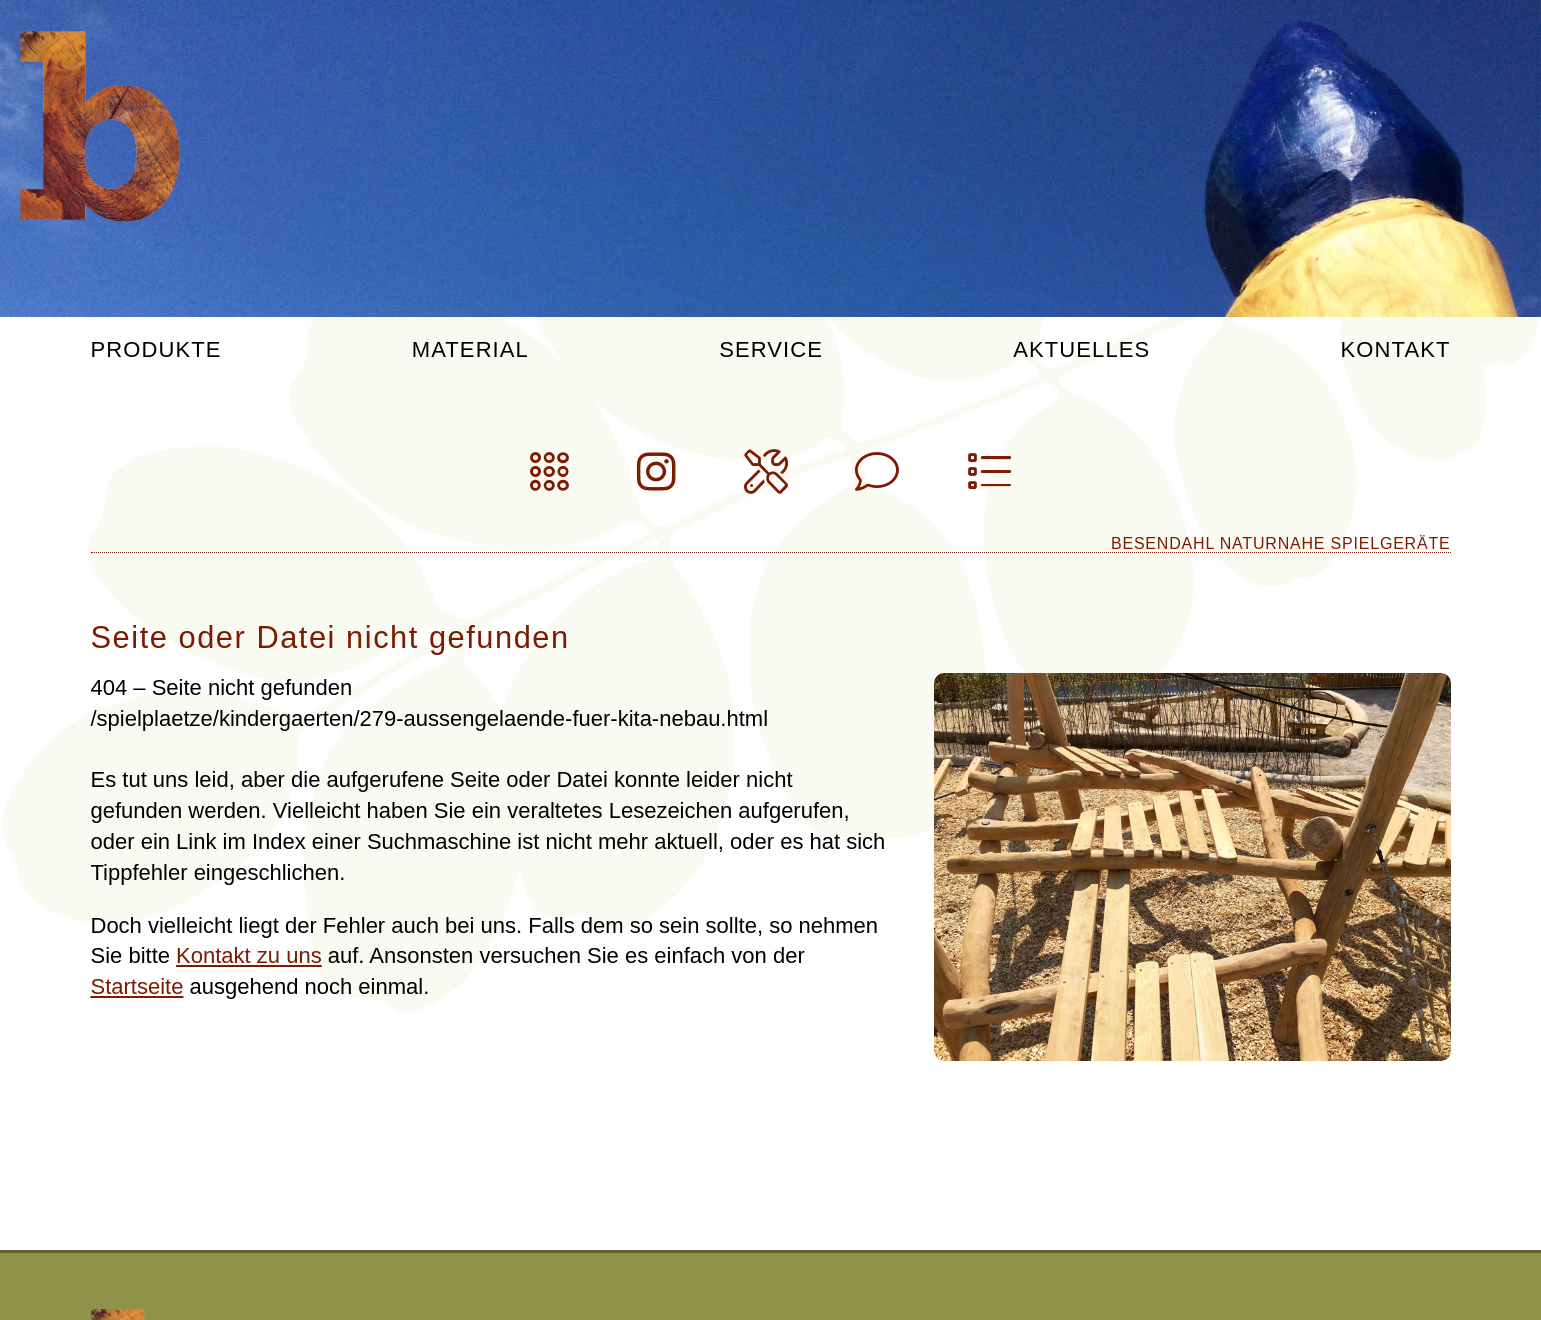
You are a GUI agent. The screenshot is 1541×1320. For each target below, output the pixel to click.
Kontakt (1396, 350)
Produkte (156, 350)
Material (470, 350)
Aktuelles (1081, 350)
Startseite (137, 986)
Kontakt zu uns (249, 955)
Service (771, 350)
